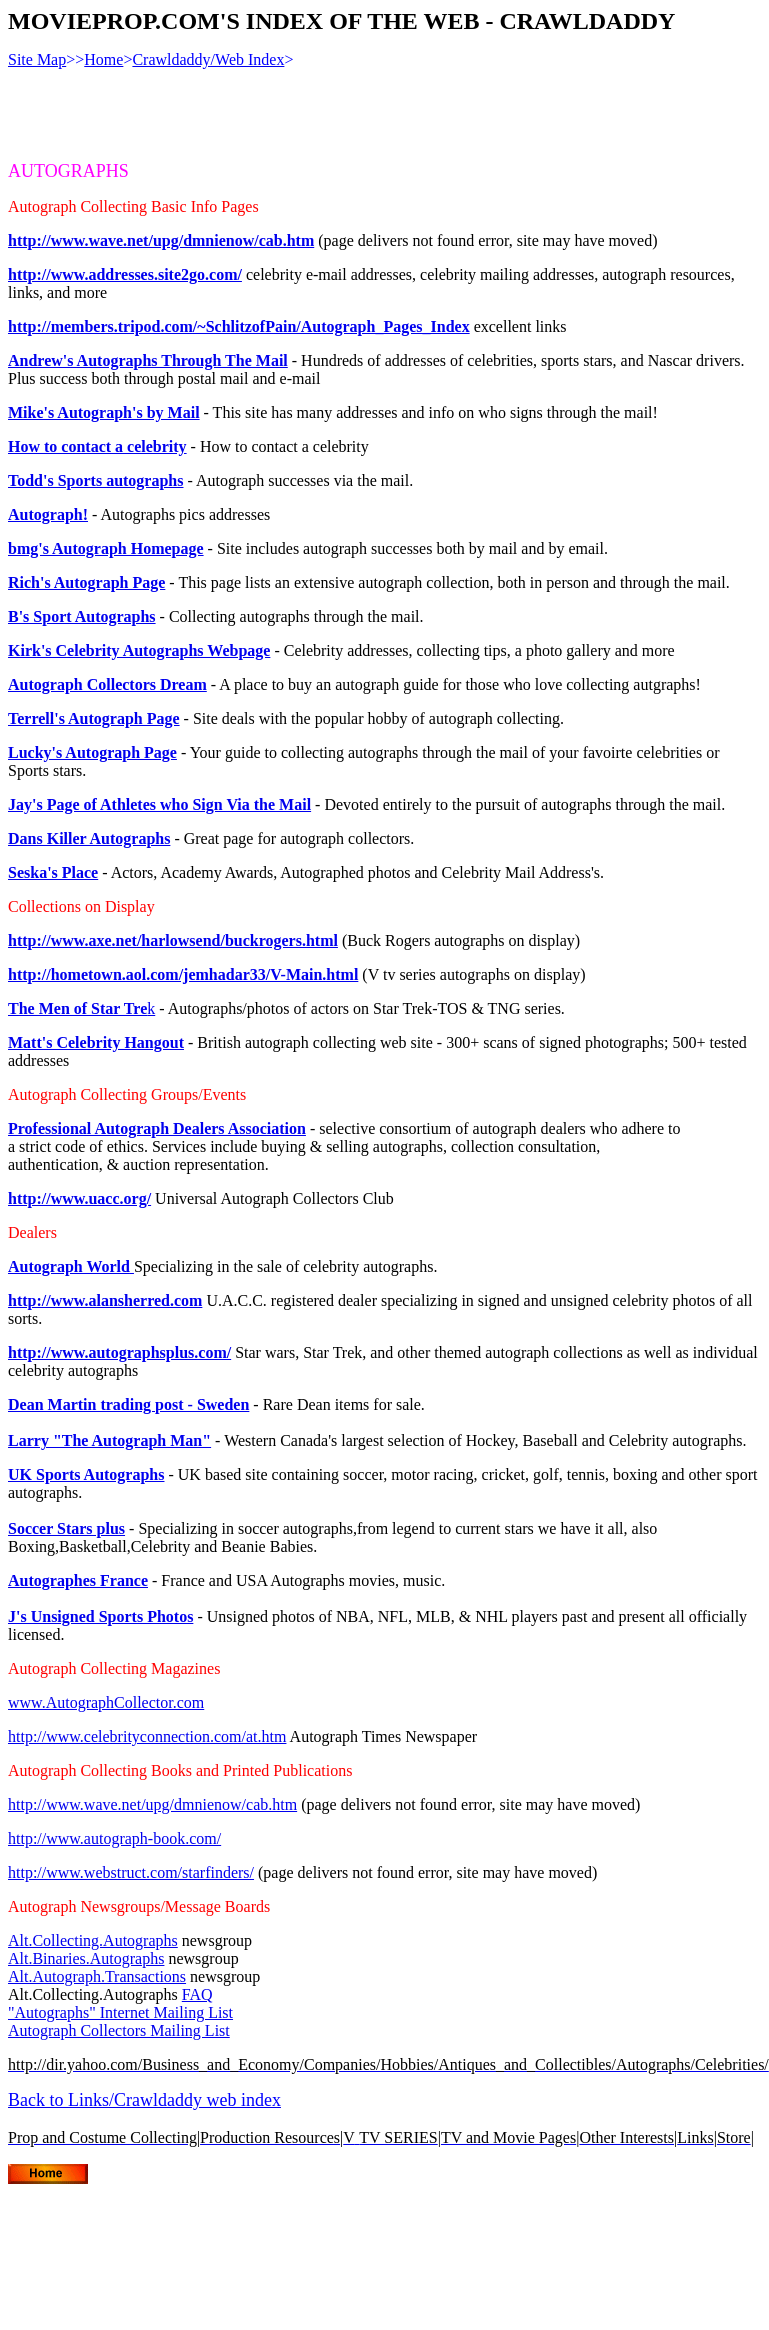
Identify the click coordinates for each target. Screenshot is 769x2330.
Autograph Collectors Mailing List (119, 2030)
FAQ (197, 1994)
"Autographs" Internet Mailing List (120, 2012)
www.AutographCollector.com (106, 1702)
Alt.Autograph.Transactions (97, 1976)
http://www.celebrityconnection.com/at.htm (147, 1736)
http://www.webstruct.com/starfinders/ (131, 1872)
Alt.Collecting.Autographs (93, 1940)
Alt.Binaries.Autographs (86, 1958)
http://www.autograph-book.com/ (114, 1838)
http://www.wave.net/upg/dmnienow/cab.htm (152, 1804)
